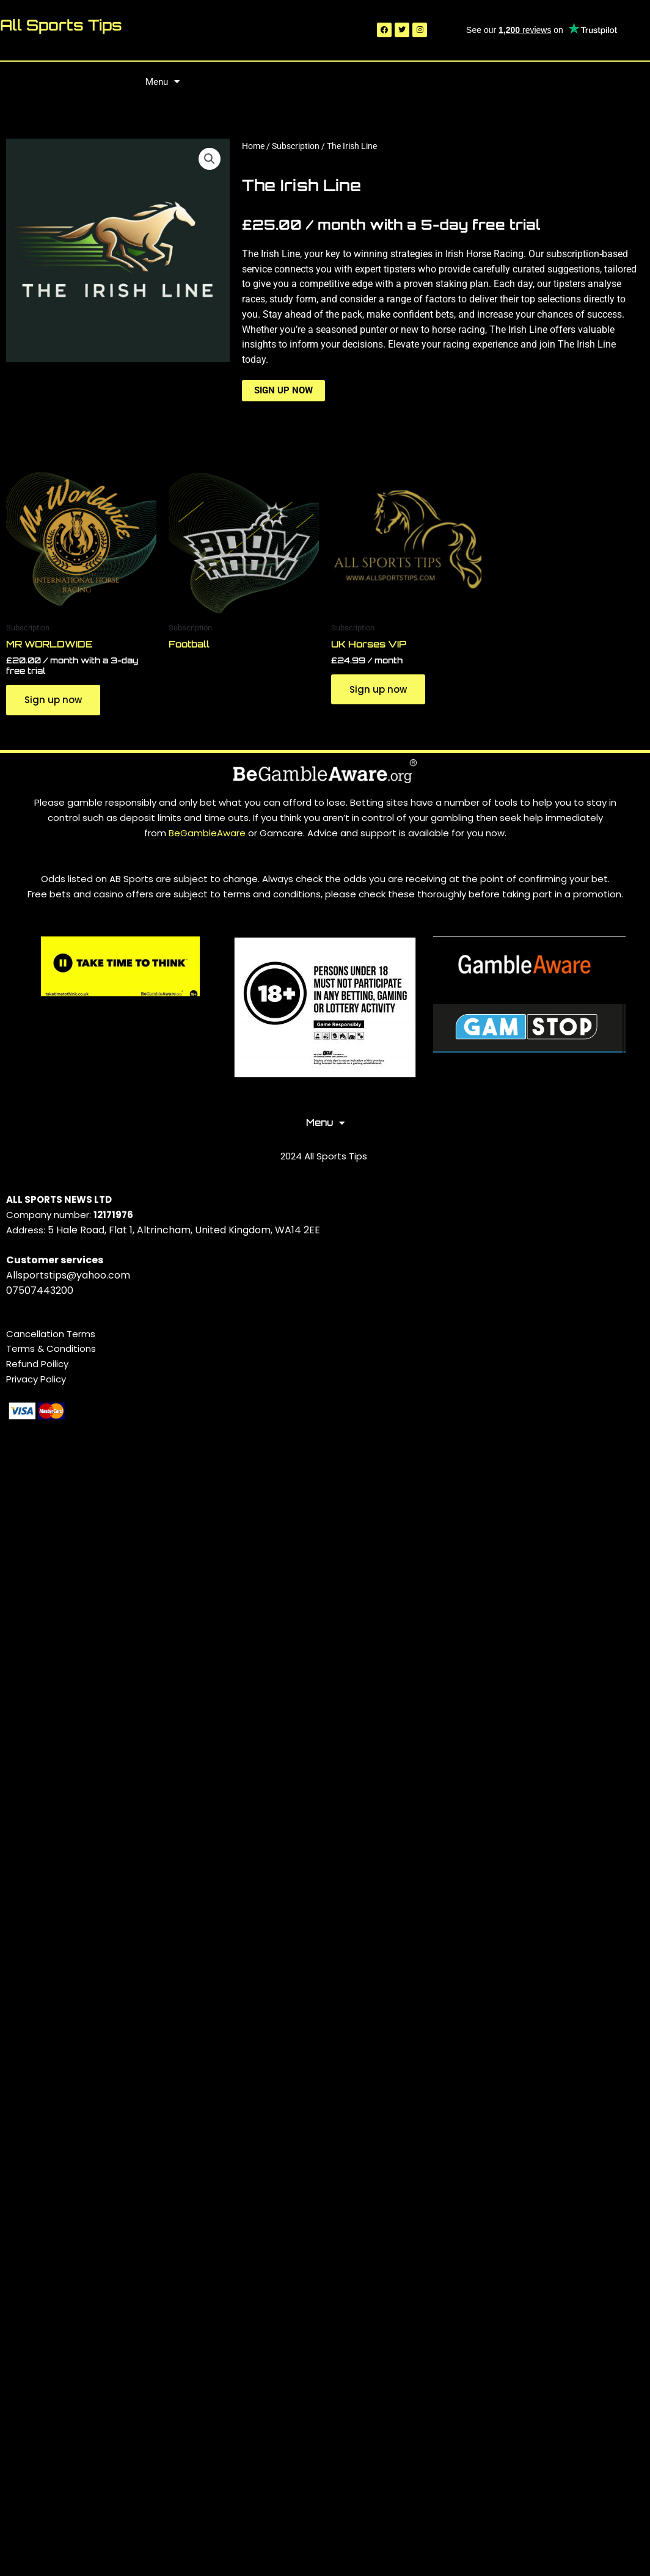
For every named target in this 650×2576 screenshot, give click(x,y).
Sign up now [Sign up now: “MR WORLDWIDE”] (53, 699)
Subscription (296, 146)
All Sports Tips (61, 24)
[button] (210, 159)
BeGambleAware (208, 832)
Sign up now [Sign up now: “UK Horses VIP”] (378, 689)
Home (253, 146)
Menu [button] (162, 81)
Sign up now (283, 390)
